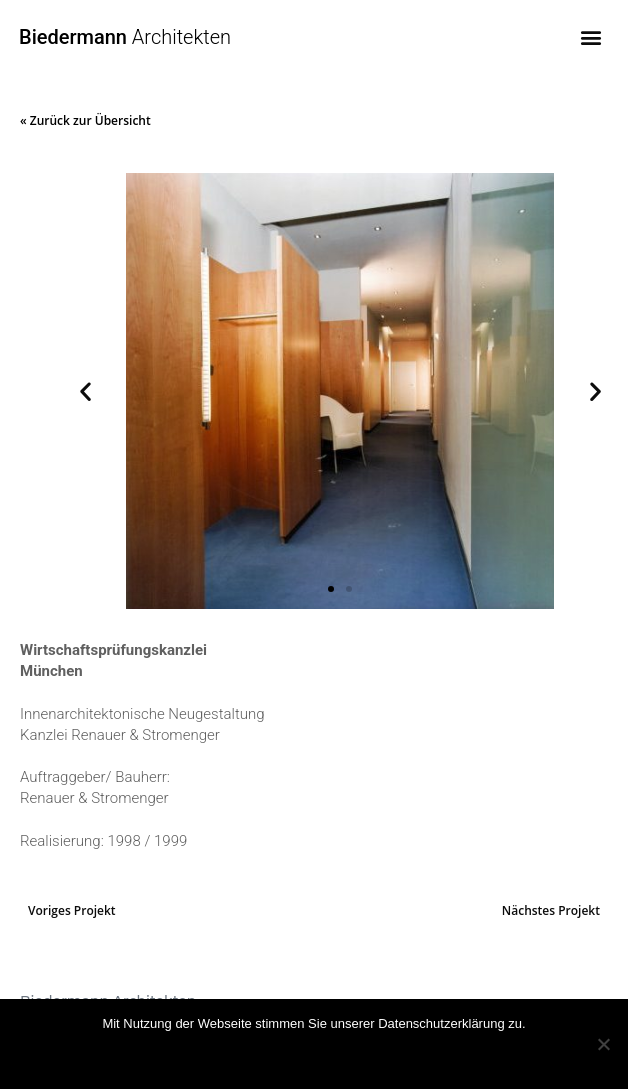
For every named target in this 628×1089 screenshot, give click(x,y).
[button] (591, 36)
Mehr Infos (337, 1054)
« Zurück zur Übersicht (85, 120)
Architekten (125, 37)
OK (265, 1054)
